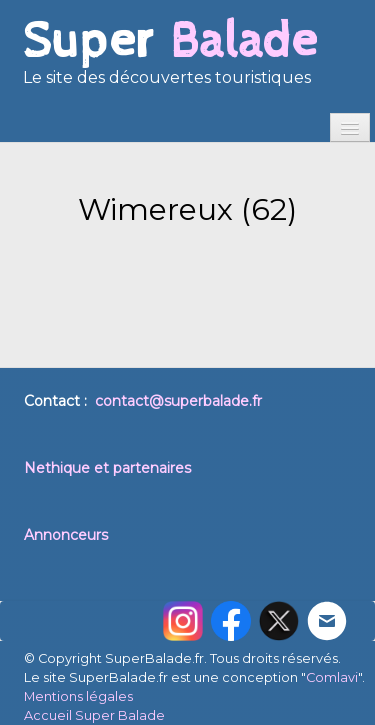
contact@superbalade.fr (178, 401)
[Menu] (350, 127)
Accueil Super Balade (94, 715)
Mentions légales (78, 696)
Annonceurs (66, 535)
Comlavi (332, 677)
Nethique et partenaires (107, 468)
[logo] (170, 60)
